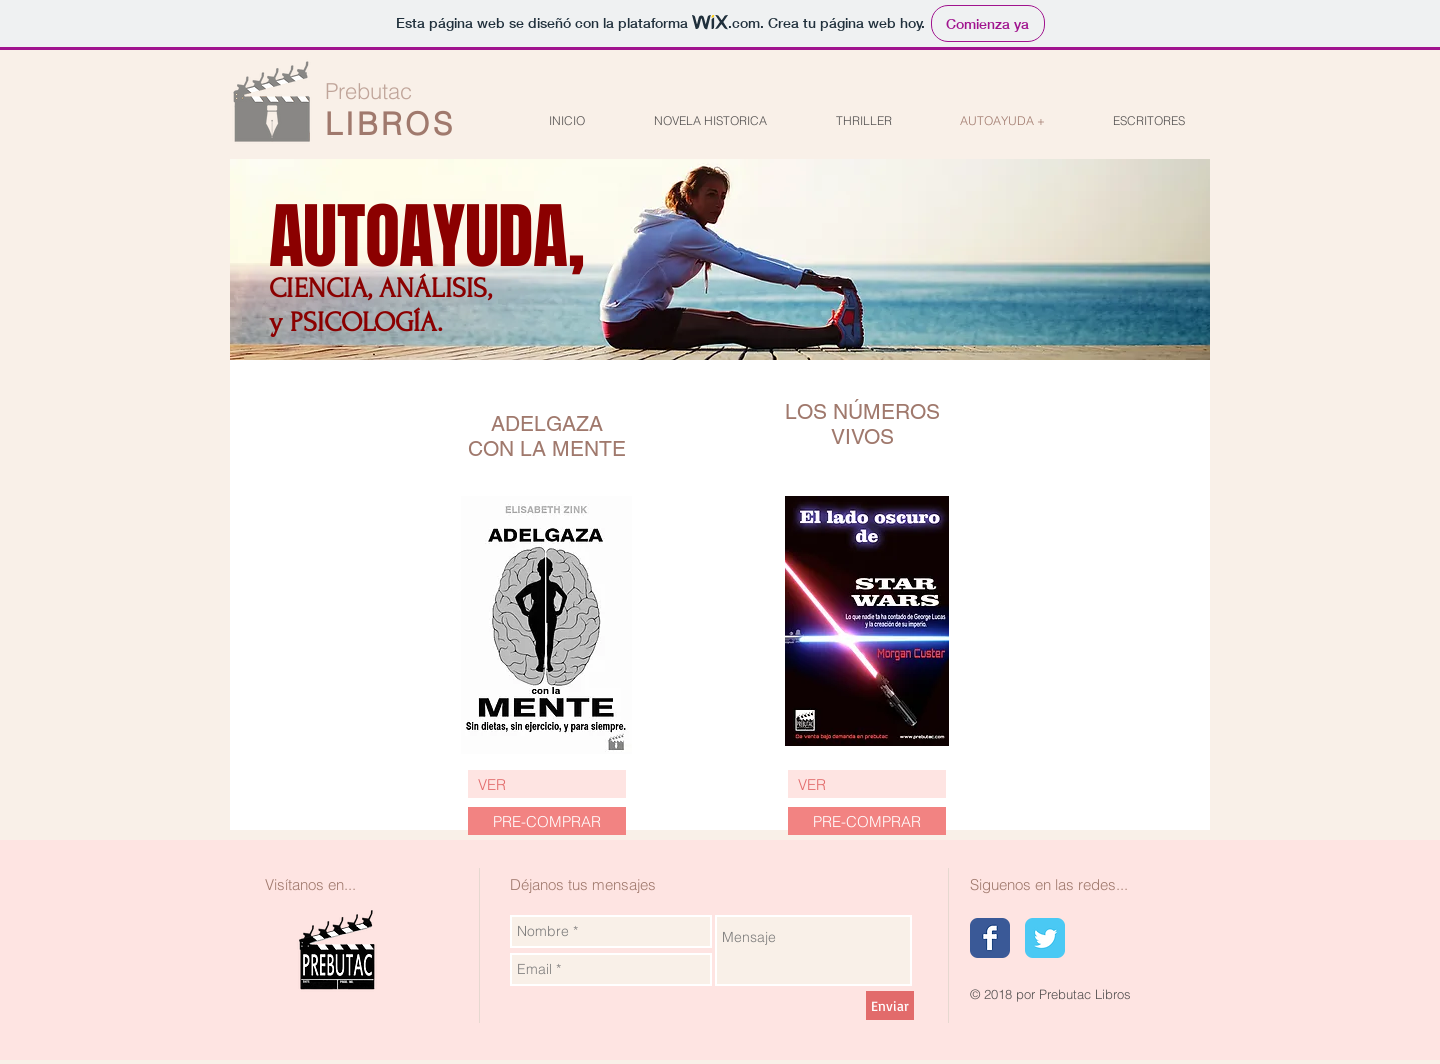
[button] (867, 821)
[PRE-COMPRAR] (547, 821)
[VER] (547, 784)
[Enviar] (890, 1005)
